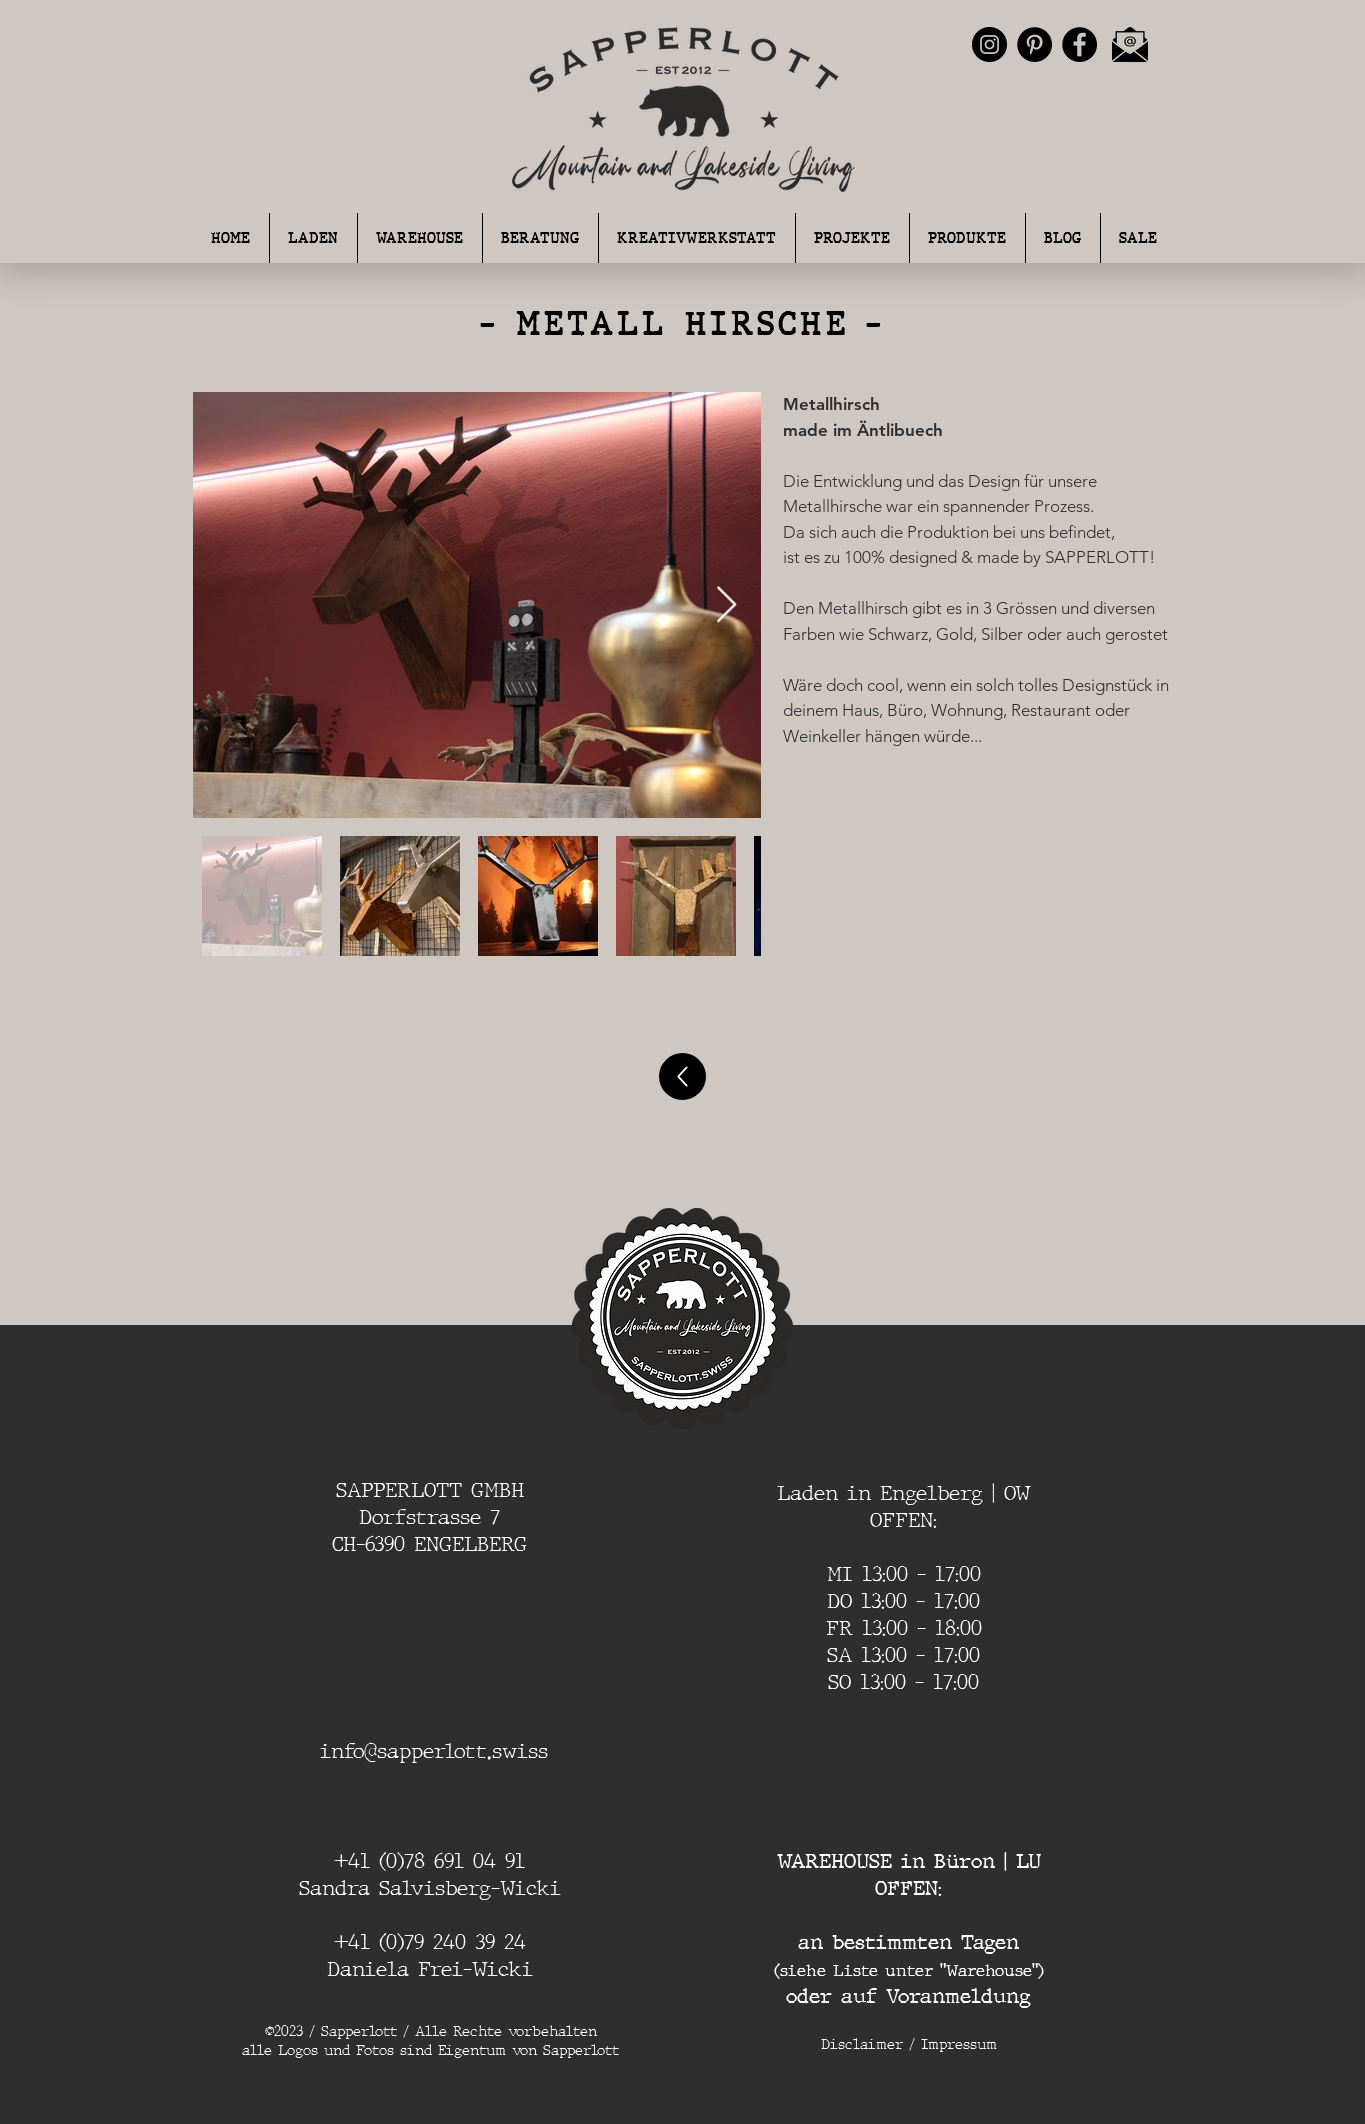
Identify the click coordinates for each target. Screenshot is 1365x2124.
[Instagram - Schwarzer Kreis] (989, 44)
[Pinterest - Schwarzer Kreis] (1034, 44)
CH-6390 (373, 1544)
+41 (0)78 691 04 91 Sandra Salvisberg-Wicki (430, 1874)
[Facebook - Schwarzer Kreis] (1079, 44)
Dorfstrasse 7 (429, 1517)
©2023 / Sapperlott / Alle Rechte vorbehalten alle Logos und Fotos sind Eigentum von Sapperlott (430, 2041)
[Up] (682, 1076)
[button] (540, 238)
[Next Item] (726, 605)
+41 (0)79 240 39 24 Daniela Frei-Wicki (430, 1955)
